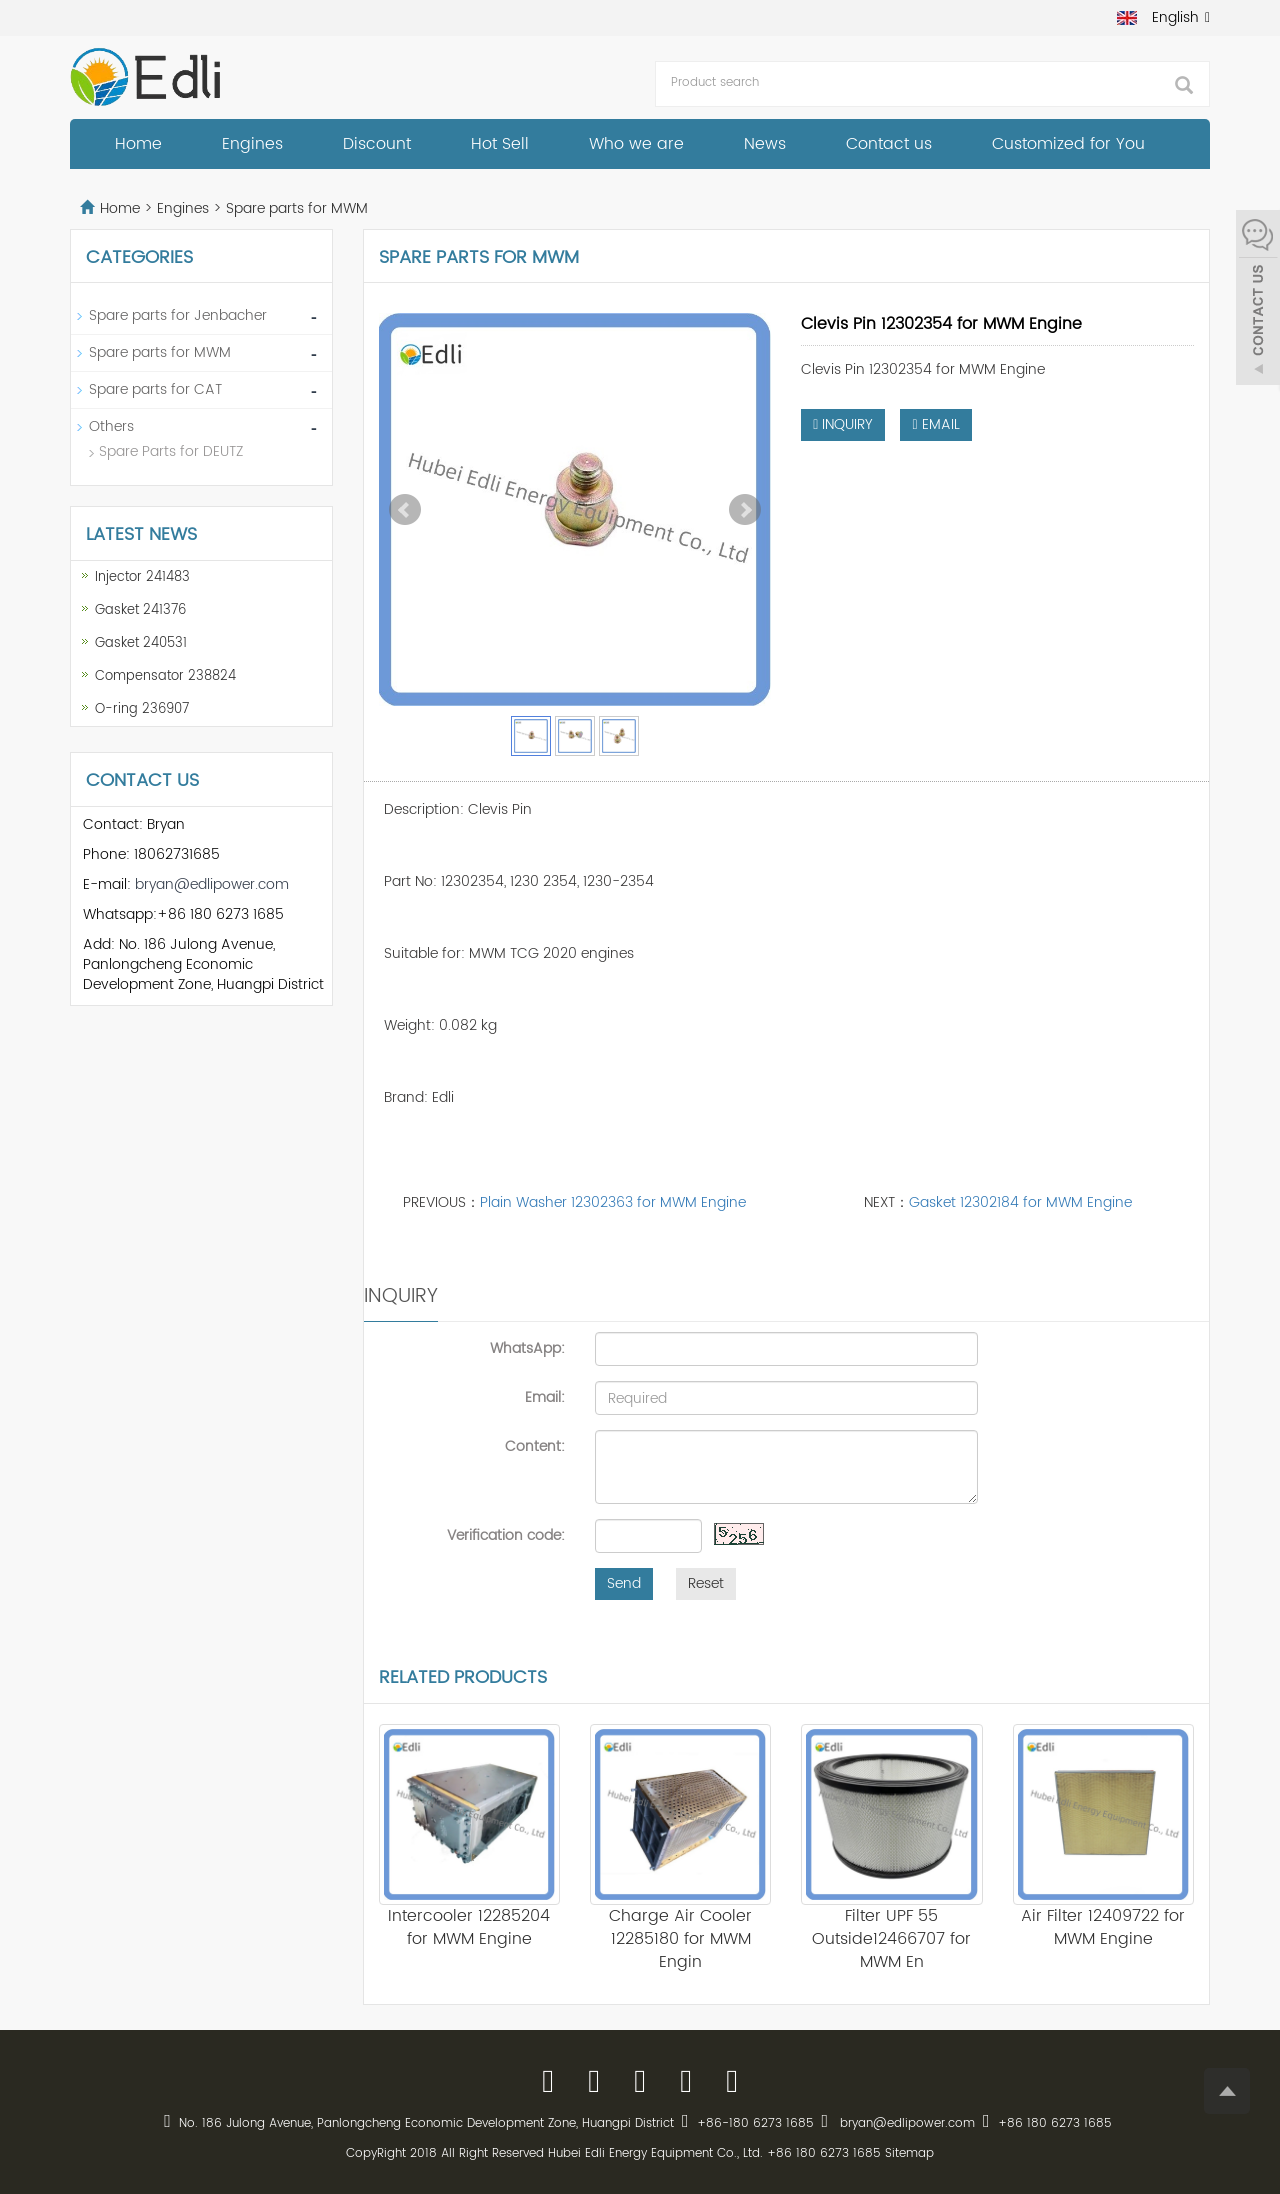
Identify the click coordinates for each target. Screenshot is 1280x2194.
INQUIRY (843, 424)
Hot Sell (500, 144)
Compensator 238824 (165, 676)
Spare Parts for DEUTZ (171, 451)
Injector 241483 (142, 577)
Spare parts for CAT (155, 389)
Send (624, 1583)
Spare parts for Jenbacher (178, 315)
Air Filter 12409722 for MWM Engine (1103, 1927)
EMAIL (935, 424)
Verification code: (506, 1535)
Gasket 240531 (141, 643)
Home (138, 144)
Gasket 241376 (140, 610)
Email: (545, 1397)
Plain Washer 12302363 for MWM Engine (613, 1202)
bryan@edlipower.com (212, 884)
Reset (706, 1583)
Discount (377, 144)
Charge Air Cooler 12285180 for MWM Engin (680, 1939)
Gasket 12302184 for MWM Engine (1020, 1202)
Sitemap (909, 2153)
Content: (535, 1446)
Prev (405, 510)
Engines (252, 144)
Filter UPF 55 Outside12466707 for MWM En (891, 1939)
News (765, 144)
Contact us (889, 144)
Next (745, 510)
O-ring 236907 (142, 709)
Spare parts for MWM (295, 208)
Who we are (636, 144)
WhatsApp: (527, 1348)
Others (111, 426)
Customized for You (1068, 144)
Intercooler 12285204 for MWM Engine (469, 1927)
